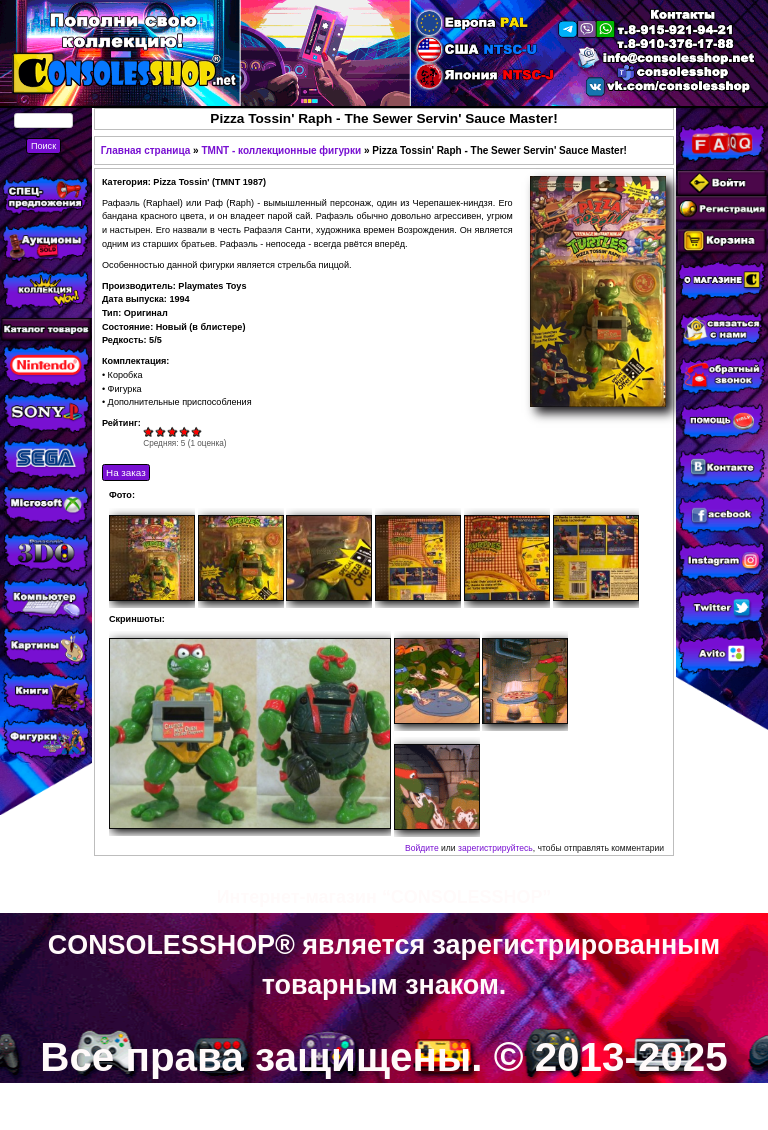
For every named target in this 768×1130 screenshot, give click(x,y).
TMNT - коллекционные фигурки (281, 150)
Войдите (422, 848)
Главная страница (146, 150)
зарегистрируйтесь (495, 848)
